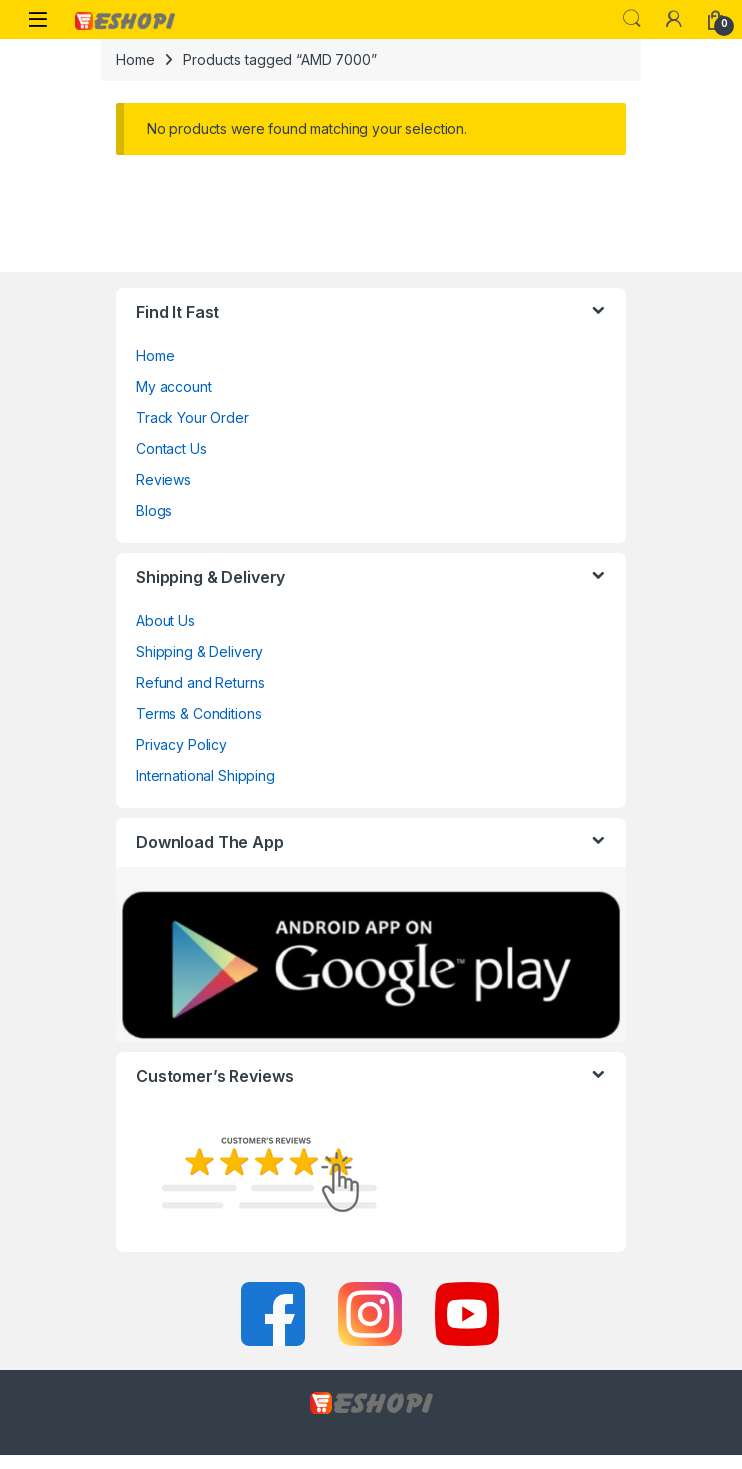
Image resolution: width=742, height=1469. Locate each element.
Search (632, 19)
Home (135, 59)
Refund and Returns (200, 682)
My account (174, 386)
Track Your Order (192, 417)
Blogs (154, 510)
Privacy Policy (181, 744)
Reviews (163, 479)
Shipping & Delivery (199, 651)
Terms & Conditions (198, 713)
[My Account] (674, 19)
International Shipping (205, 775)
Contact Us (171, 448)
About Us (165, 620)
